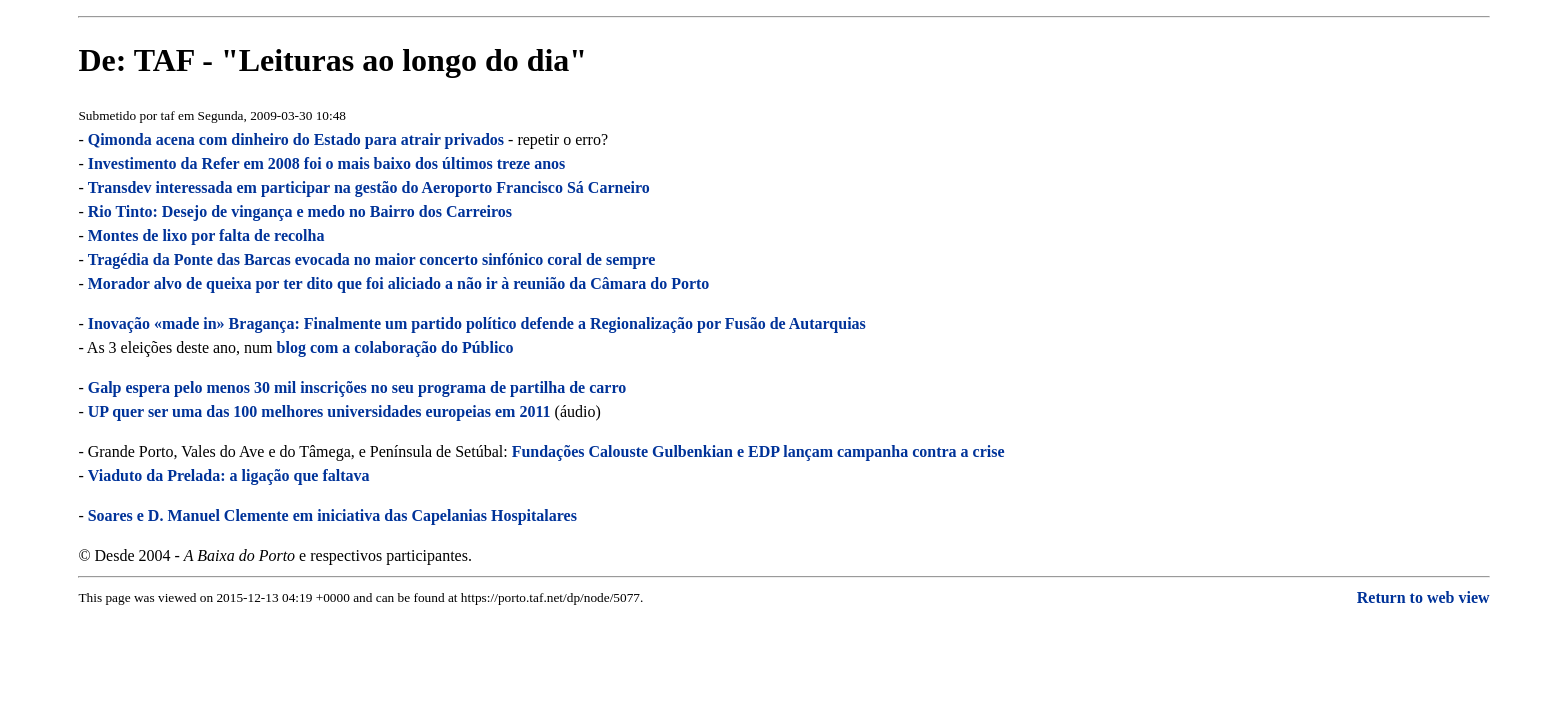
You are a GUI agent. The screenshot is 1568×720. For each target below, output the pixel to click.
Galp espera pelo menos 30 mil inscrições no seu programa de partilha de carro (357, 387)
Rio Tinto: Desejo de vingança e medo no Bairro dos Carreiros (300, 211)
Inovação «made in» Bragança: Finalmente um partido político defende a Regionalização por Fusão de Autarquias (477, 323)
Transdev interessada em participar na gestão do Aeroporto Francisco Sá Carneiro (369, 187)
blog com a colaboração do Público (395, 347)
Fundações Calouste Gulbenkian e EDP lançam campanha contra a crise (758, 451)
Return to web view (1423, 597)
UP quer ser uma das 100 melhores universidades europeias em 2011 (319, 411)
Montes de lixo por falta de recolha (206, 235)
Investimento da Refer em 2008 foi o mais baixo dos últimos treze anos (327, 163)
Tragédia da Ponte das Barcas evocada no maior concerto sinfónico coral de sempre (372, 259)
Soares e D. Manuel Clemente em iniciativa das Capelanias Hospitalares (332, 515)
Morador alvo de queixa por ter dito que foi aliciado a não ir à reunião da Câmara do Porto (399, 283)
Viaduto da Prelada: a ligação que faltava (229, 475)
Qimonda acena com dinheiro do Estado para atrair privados (296, 139)
